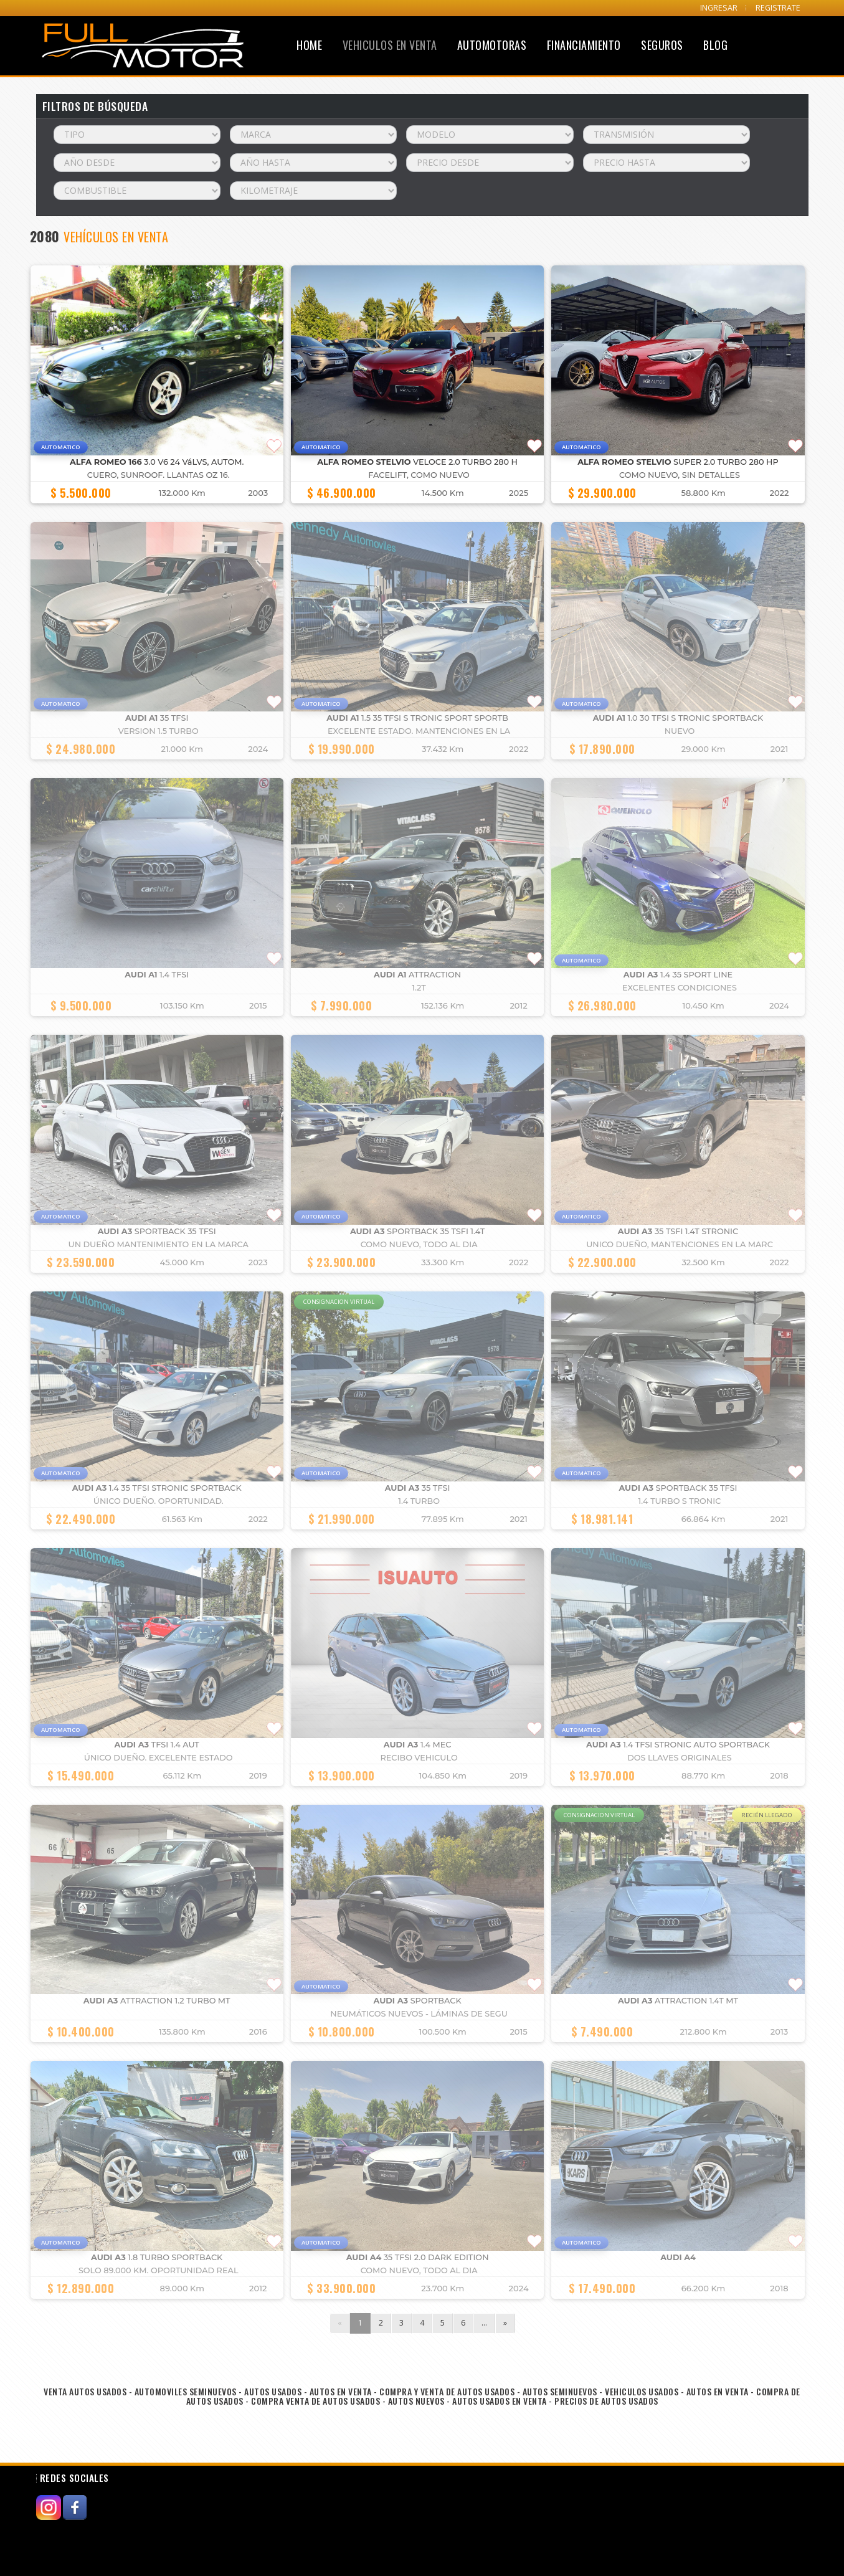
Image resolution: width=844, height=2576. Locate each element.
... (484, 2322)
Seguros (662, 45)
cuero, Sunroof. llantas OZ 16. (158, 475)
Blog (715, 45)
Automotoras (492, 45)
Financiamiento (584, 45)
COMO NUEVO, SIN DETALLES (679, 475)
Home (309, 45)
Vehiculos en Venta (390, 45)
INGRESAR (718, 7)
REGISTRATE (778, 7)
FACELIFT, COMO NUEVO (418, 475)
